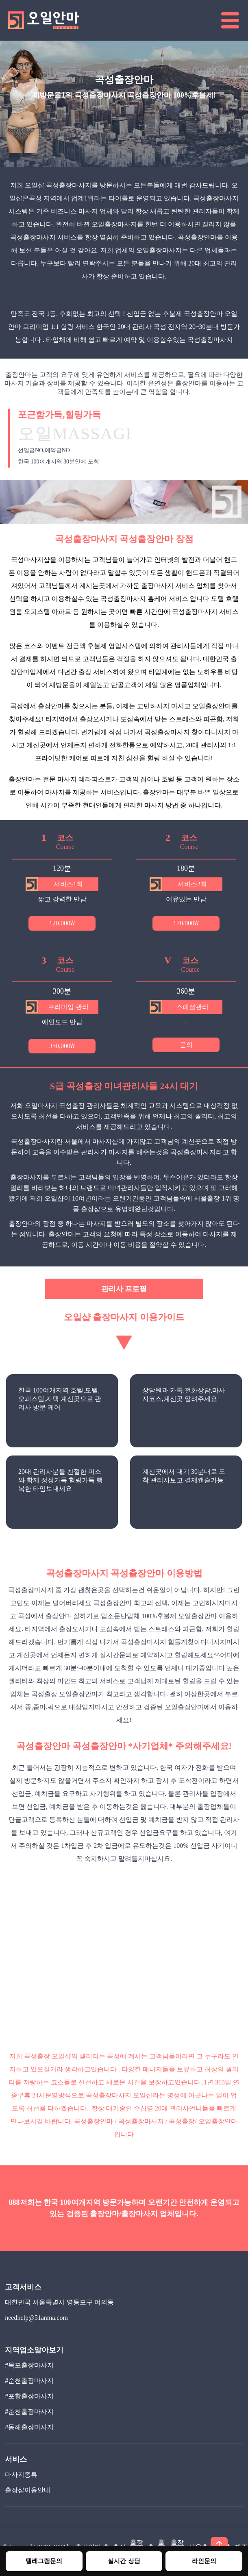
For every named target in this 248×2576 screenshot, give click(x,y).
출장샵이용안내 (27, 2490)
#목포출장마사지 (29, 2365)
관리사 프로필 (124, 1289)
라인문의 (204, 2560)
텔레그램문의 (44, 2560)
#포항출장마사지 (29, 2396)
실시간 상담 (124, 2560)
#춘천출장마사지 (29, 2411)
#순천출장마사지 (29, 2380)
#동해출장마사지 (29, 2427)
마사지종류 (21, 2474)
